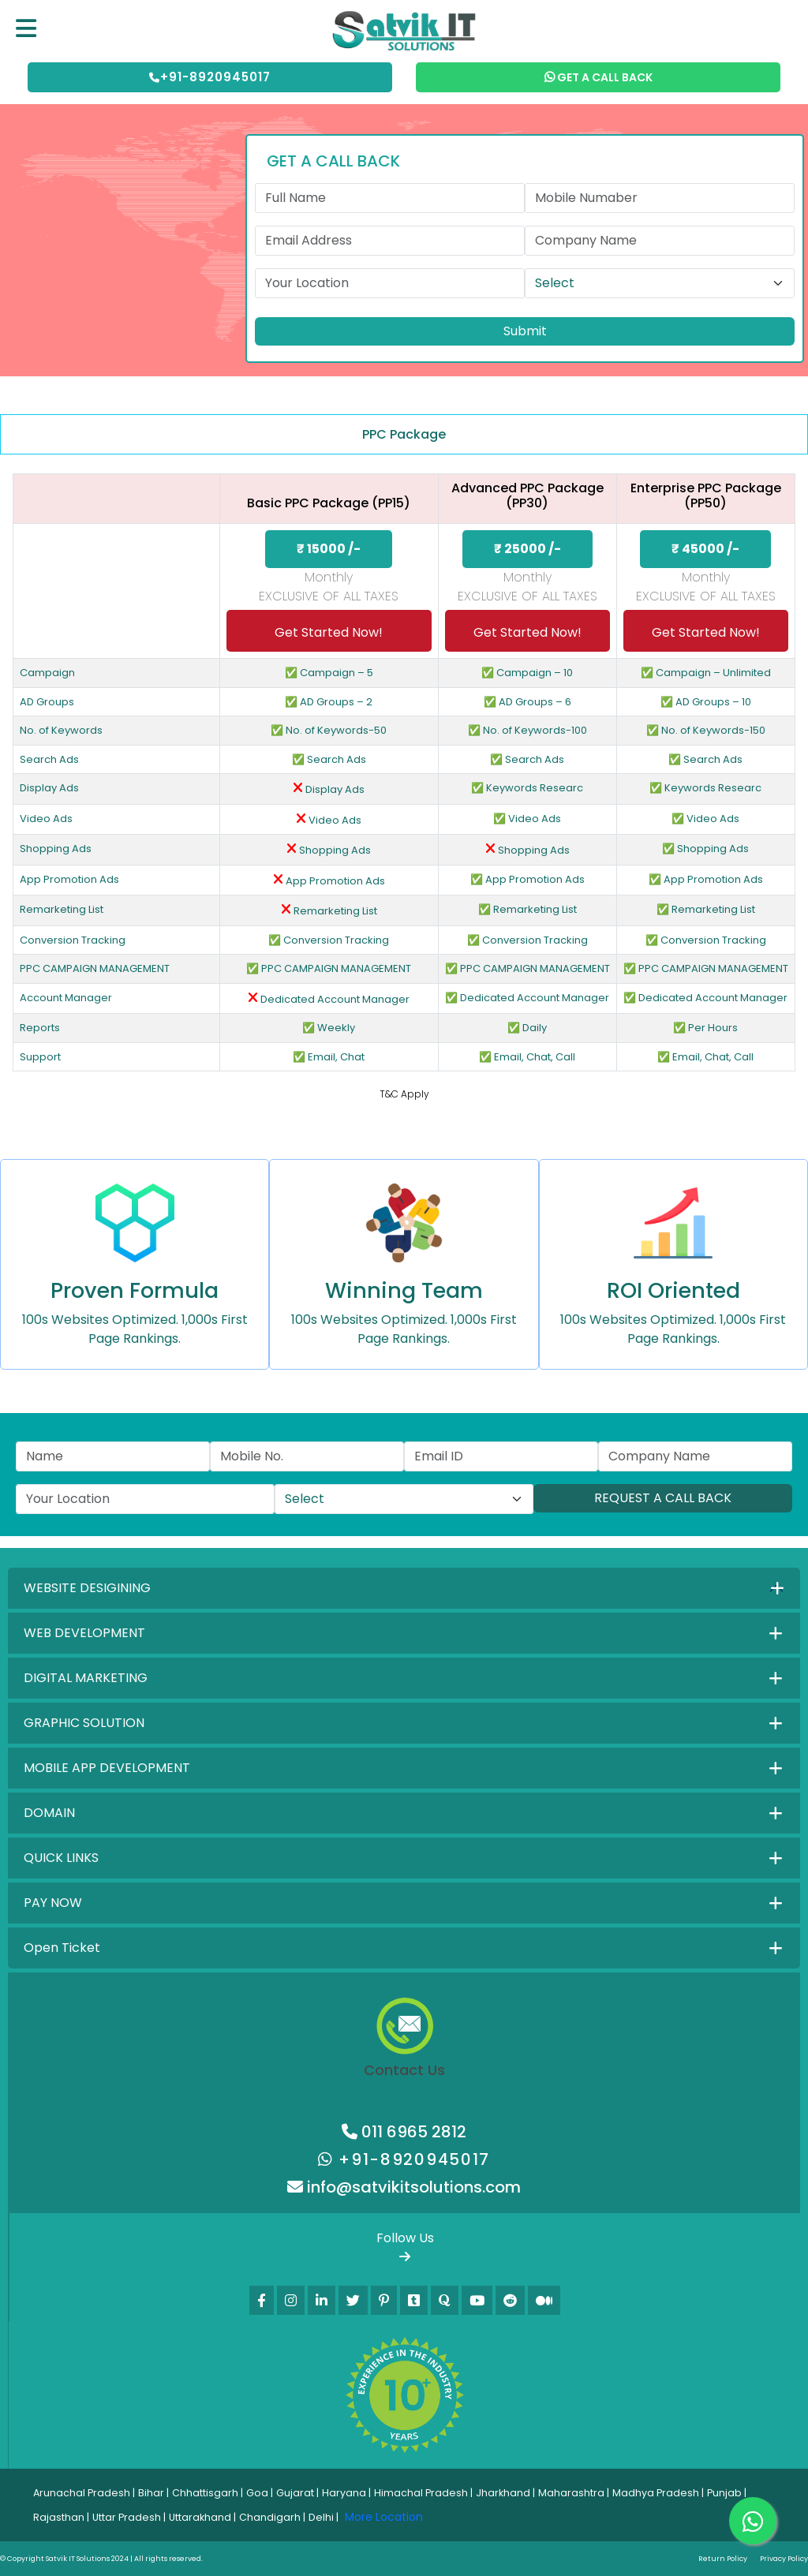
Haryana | (346, 2492)
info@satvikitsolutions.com (404, 2187)
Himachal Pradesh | (423, 2492)
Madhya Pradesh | (658, 2492)
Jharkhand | (505, 2492)
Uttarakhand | (202, 2517)
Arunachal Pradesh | (84, 2492)
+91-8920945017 (210, 77)
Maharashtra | (573, 2492)
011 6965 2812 (404, 2132)
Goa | (259, 2492)
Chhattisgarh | (207, 2492)
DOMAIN (49, 1813)
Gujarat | (297, 2492)
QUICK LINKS (61, 1858)
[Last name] (660, 198)
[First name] (390, 198)
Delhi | (324, 2517)
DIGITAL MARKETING (86, 1678)
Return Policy (722, 2558)
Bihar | (153, 2492)
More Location (384, 2517)
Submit (525, 331)
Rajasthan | (61, 2517)
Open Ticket (62, 1948)
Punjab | (726, 2492)
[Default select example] (660, 283)
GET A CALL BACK (598, 77)
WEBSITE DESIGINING (87, 1588)
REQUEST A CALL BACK (662, 1498)
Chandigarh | (272, 2517)
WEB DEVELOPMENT (84, 1633)
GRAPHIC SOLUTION (84, 1723)
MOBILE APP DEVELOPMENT (107, 1768)
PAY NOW (53, 1903)
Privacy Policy (784, 2558)
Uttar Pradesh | (129, 2517)
